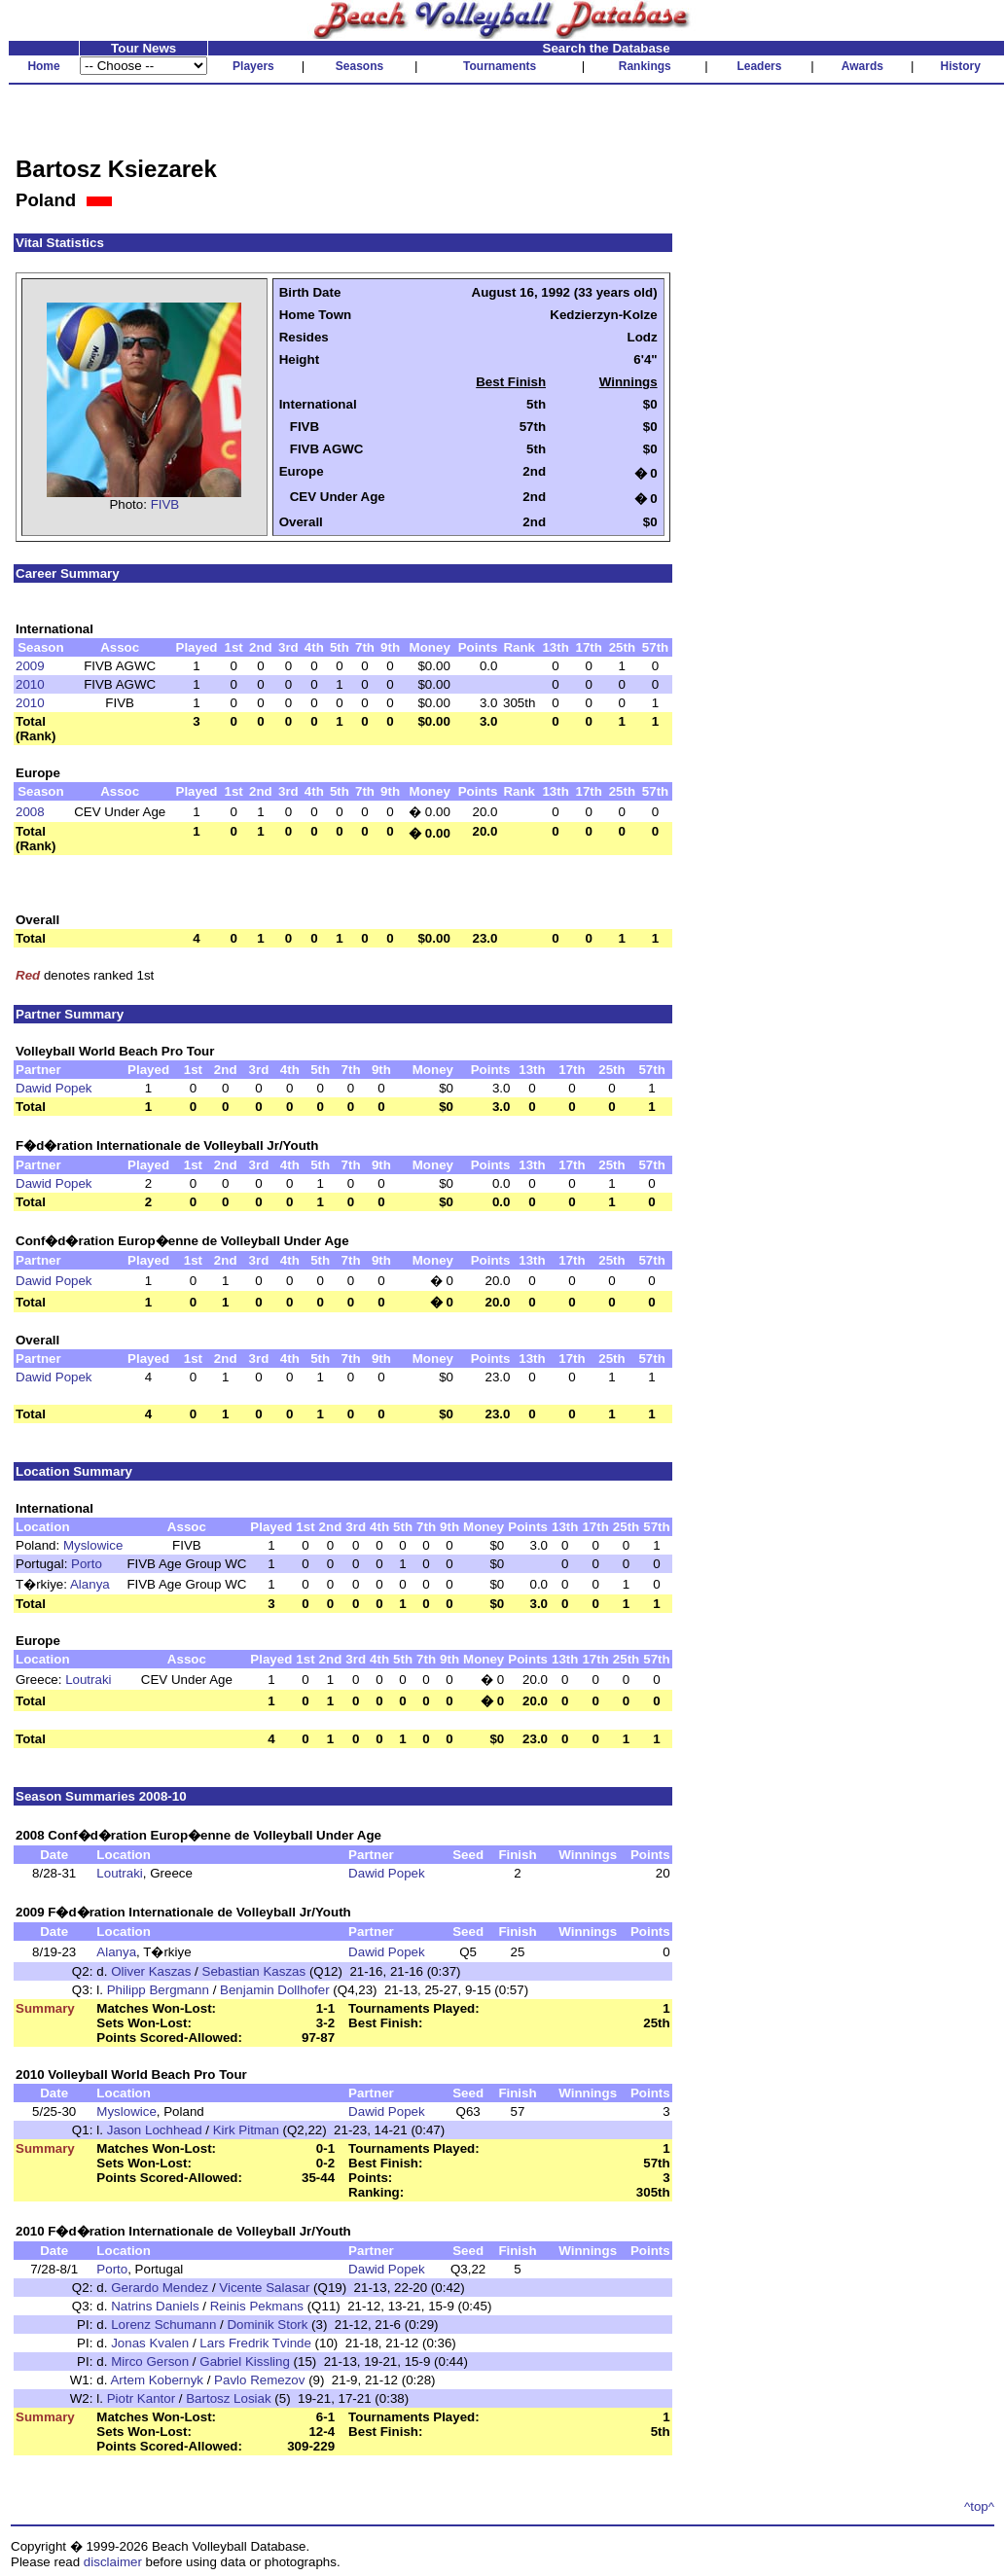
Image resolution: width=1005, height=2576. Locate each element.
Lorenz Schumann (163, 2324)
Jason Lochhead (154, 2130)
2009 (30, 666)
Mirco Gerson (150, 2361)
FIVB (165, 504)
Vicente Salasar (264, 2287)
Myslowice (93, 1545)
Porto (86, 1563)
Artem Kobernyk (156, 2380)
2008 (30, 812)
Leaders (758, 66)
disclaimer (113, 2562)
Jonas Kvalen (150, 2343)
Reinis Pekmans (257, 2306)
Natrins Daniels (154, 2306)
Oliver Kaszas (151, 1971)
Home (43, 66)
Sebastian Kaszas (254, 1971)
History (961, 66)
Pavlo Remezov (259, 2380)
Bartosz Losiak (228, 2398)
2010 (30, 684)
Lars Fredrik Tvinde (255, 2343)
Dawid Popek (54, 1088)
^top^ (979, 2506)
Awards (862, 66)
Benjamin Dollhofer (275, 1990)
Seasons (359, 66)
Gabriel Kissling (244, 2361)
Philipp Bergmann (158, 1990)
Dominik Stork (267, 2324)
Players (253, 66)
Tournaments (499, 66)
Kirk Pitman (246, 2130)
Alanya (90, 1584)
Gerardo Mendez (159, 2287)
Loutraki (88, 1679)
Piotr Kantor (141, 2398)
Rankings (645, 66)
